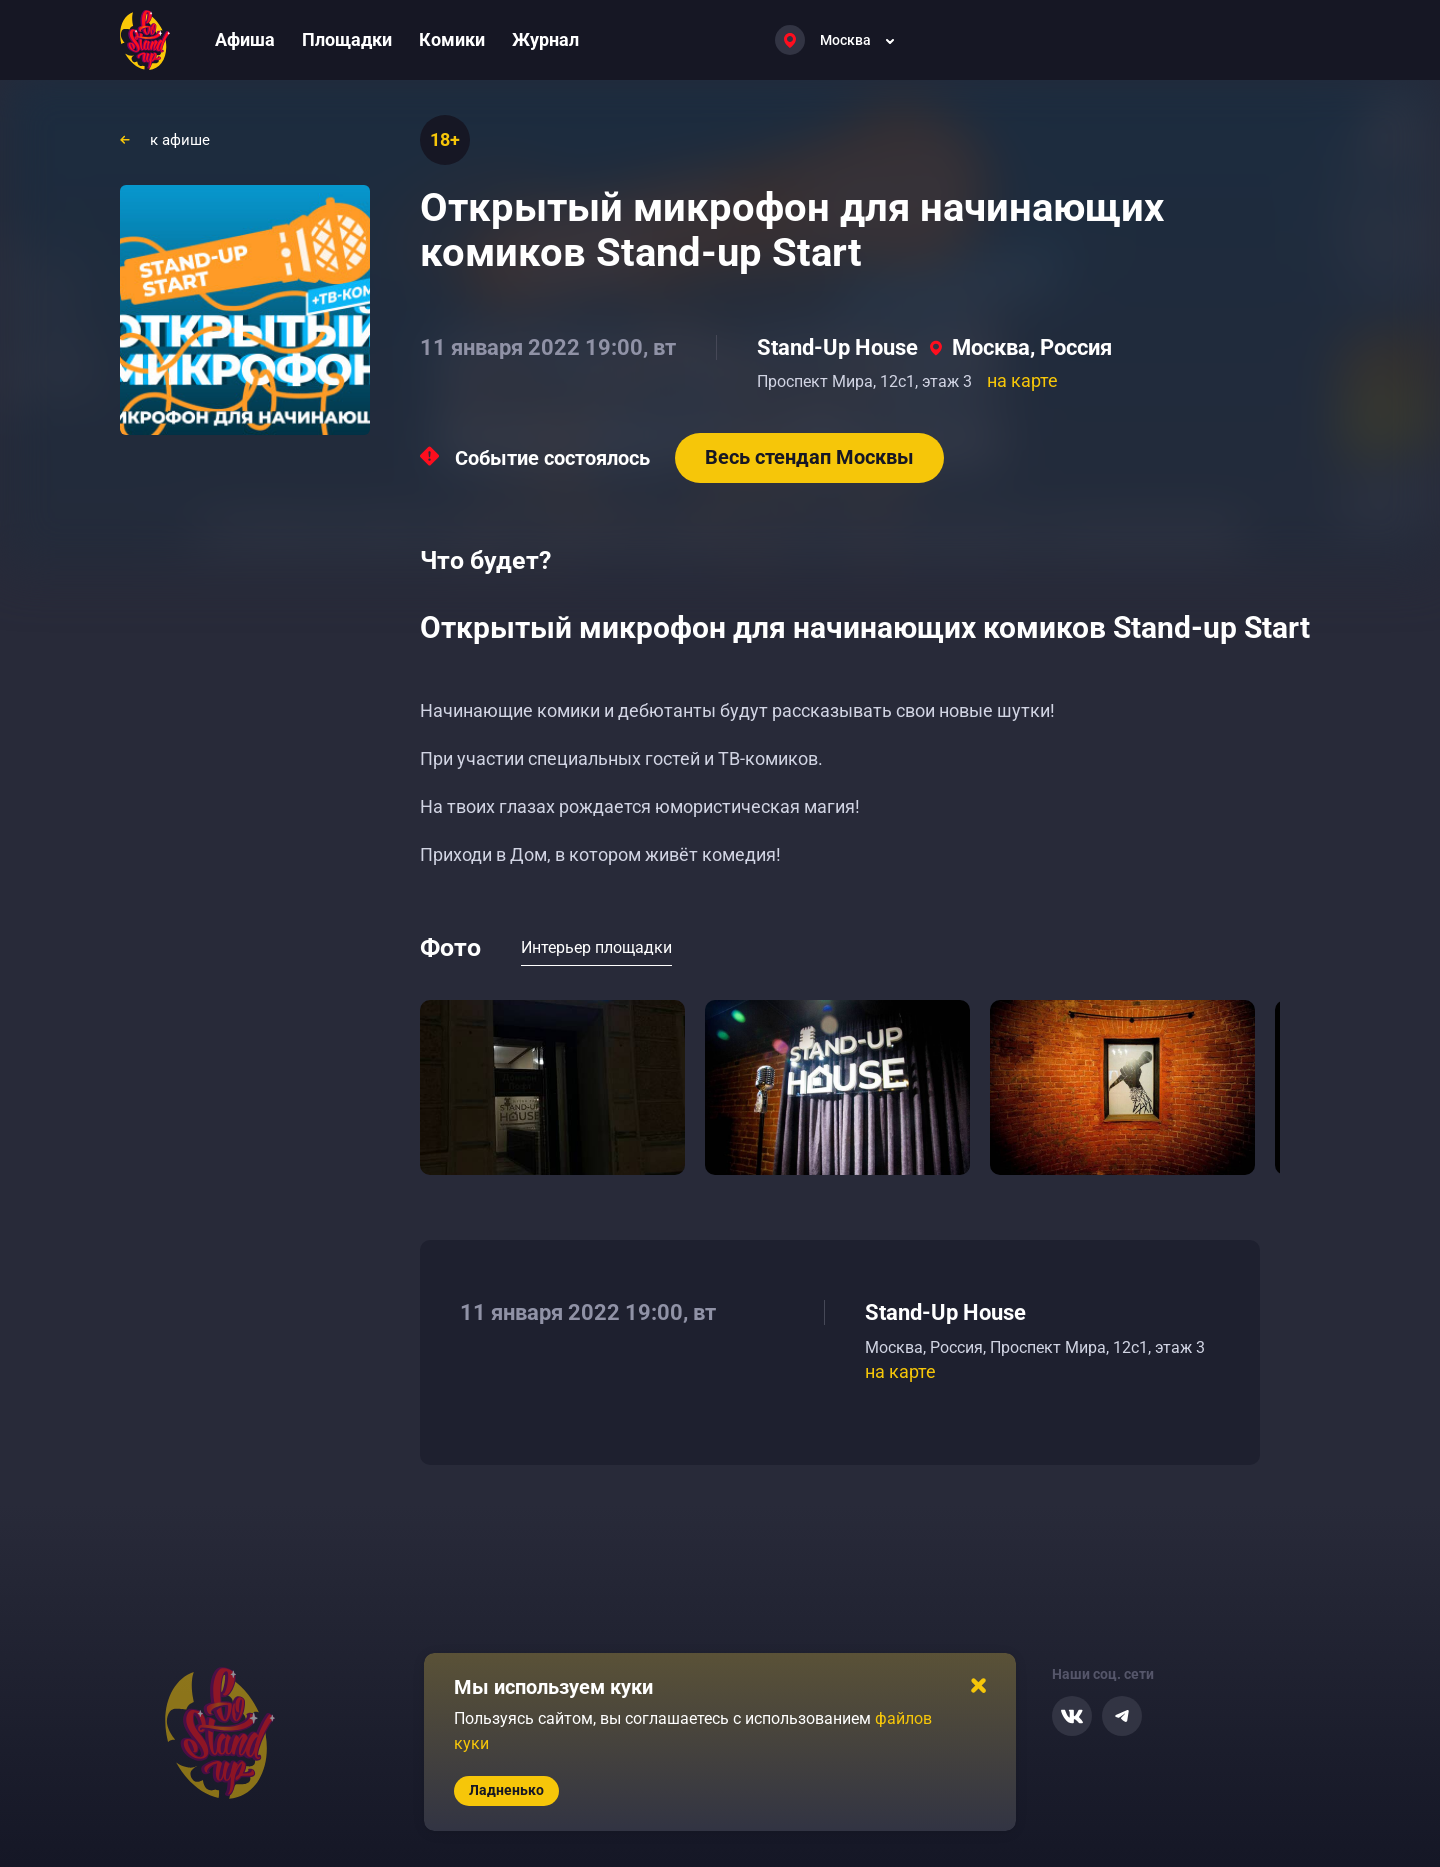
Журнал (545, 39)
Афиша (245, 39)
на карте (1022, 380)
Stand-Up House (837, 347)
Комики (452, 39)
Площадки (347, 39)
